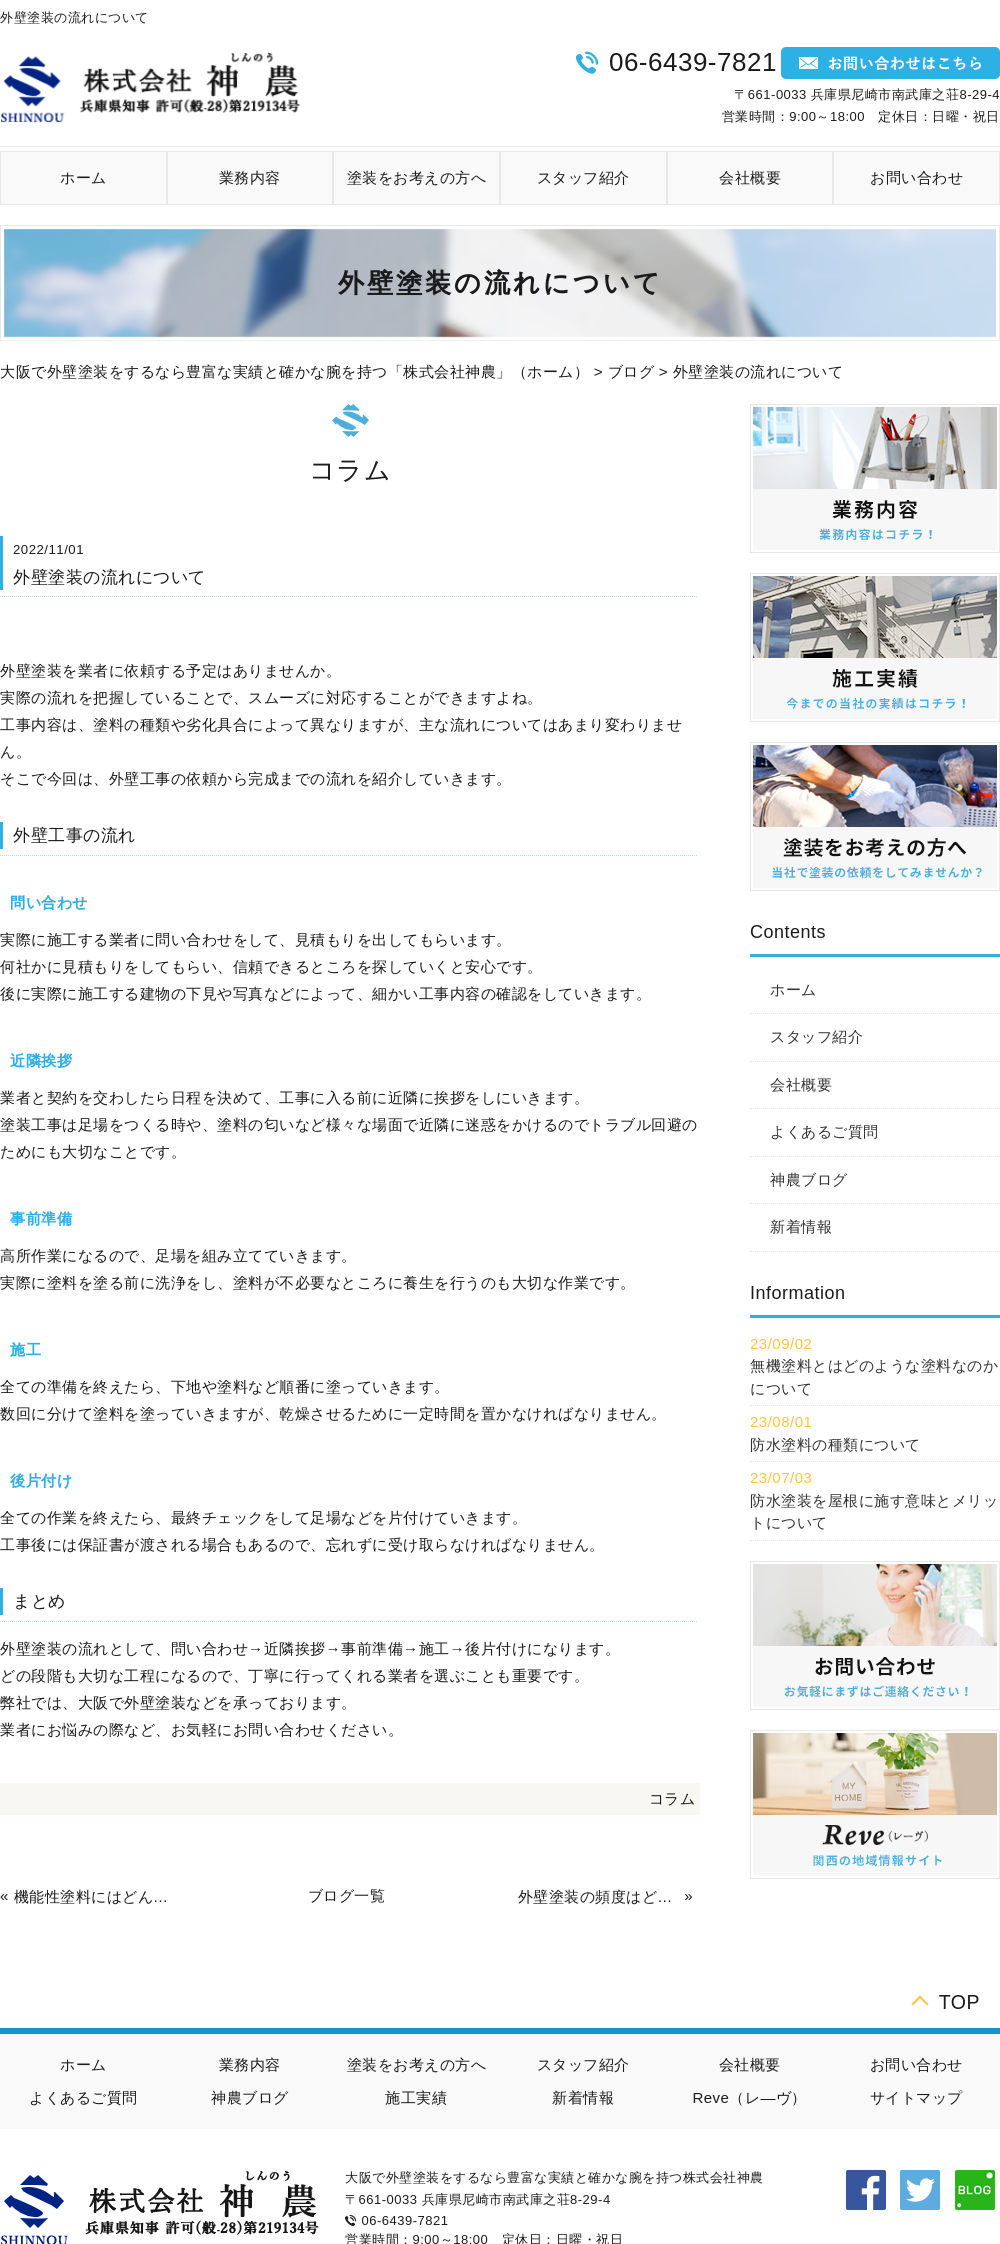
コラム (672, 1798)
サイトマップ (916, 2097)
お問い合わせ (916, 177)
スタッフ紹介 (583, 177)
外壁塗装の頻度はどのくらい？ (599, 1896)
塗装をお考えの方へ (417, 177)
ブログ (631, 371)
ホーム (83, 177)
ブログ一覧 (347, 1895)
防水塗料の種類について (835, 1444)
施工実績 (416, 2097)
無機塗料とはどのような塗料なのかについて (874, 1377)
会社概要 (750, 177)
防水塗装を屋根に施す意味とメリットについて (874, 1512)
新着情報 (801, 1226)
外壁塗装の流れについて (758, 371)
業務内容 (250, 177)
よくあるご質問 (824, 1131)
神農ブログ (809, 1179)
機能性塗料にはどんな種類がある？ (95, 1896)
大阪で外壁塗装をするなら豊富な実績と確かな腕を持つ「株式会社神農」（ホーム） (294, 371)
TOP (959, 1999)
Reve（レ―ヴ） (749, 2097)
